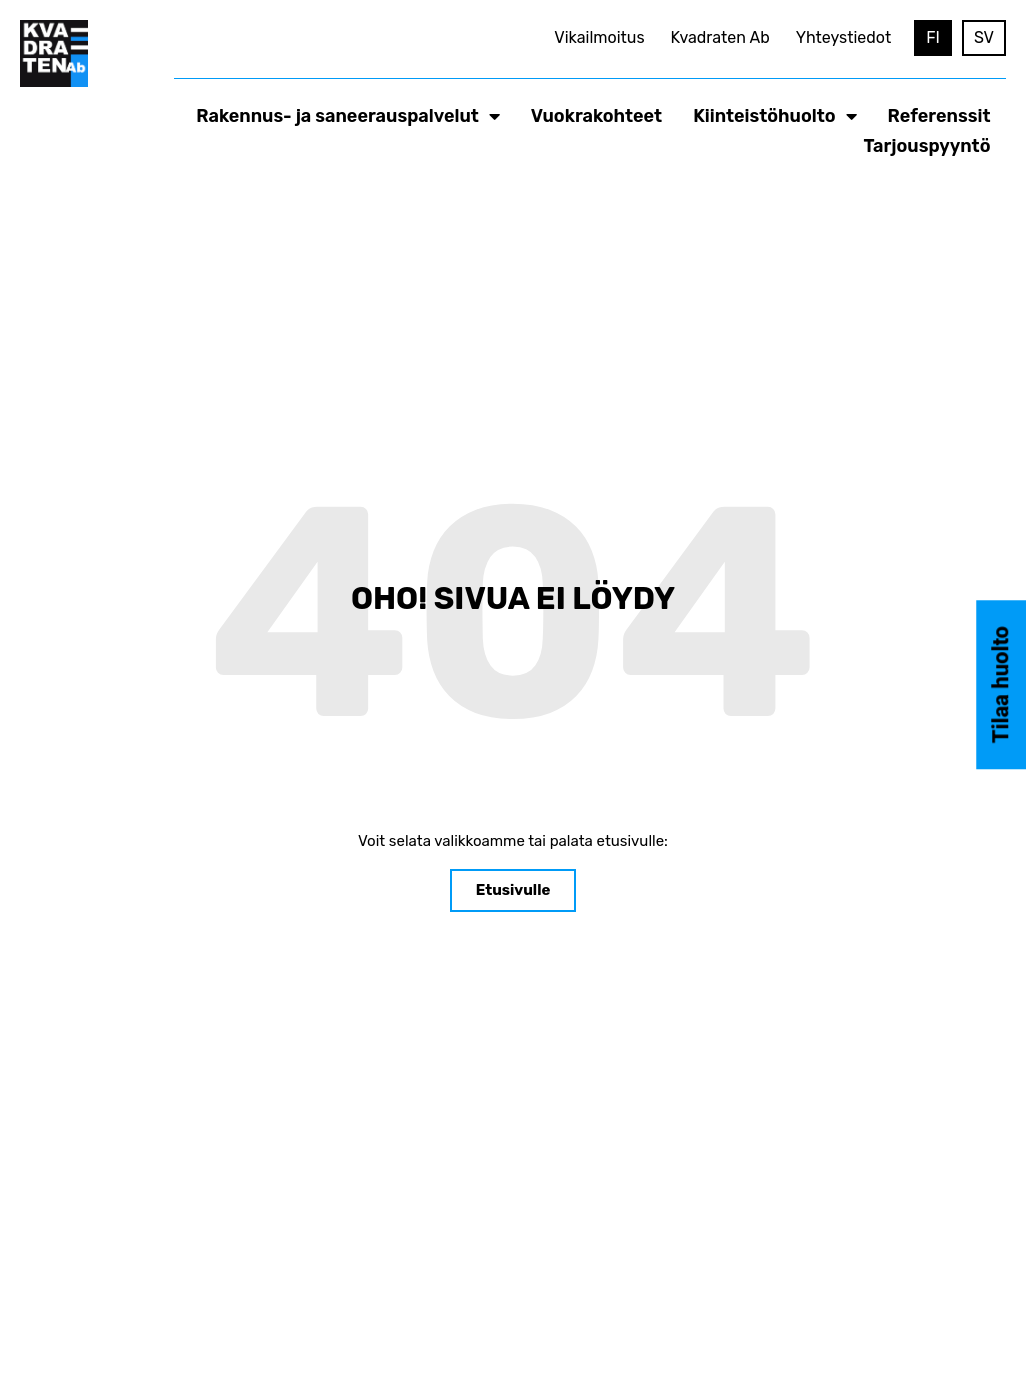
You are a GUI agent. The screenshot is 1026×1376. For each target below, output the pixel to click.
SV (984, 37)
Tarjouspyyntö (927, 146)
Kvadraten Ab (720, 37)
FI (933, 37)
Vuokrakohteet (596, 116)
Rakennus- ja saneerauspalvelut (348, 116)
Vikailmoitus (599, 37)
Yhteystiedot (844, 37)
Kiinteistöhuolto (774, 116)
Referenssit (939, 116)
